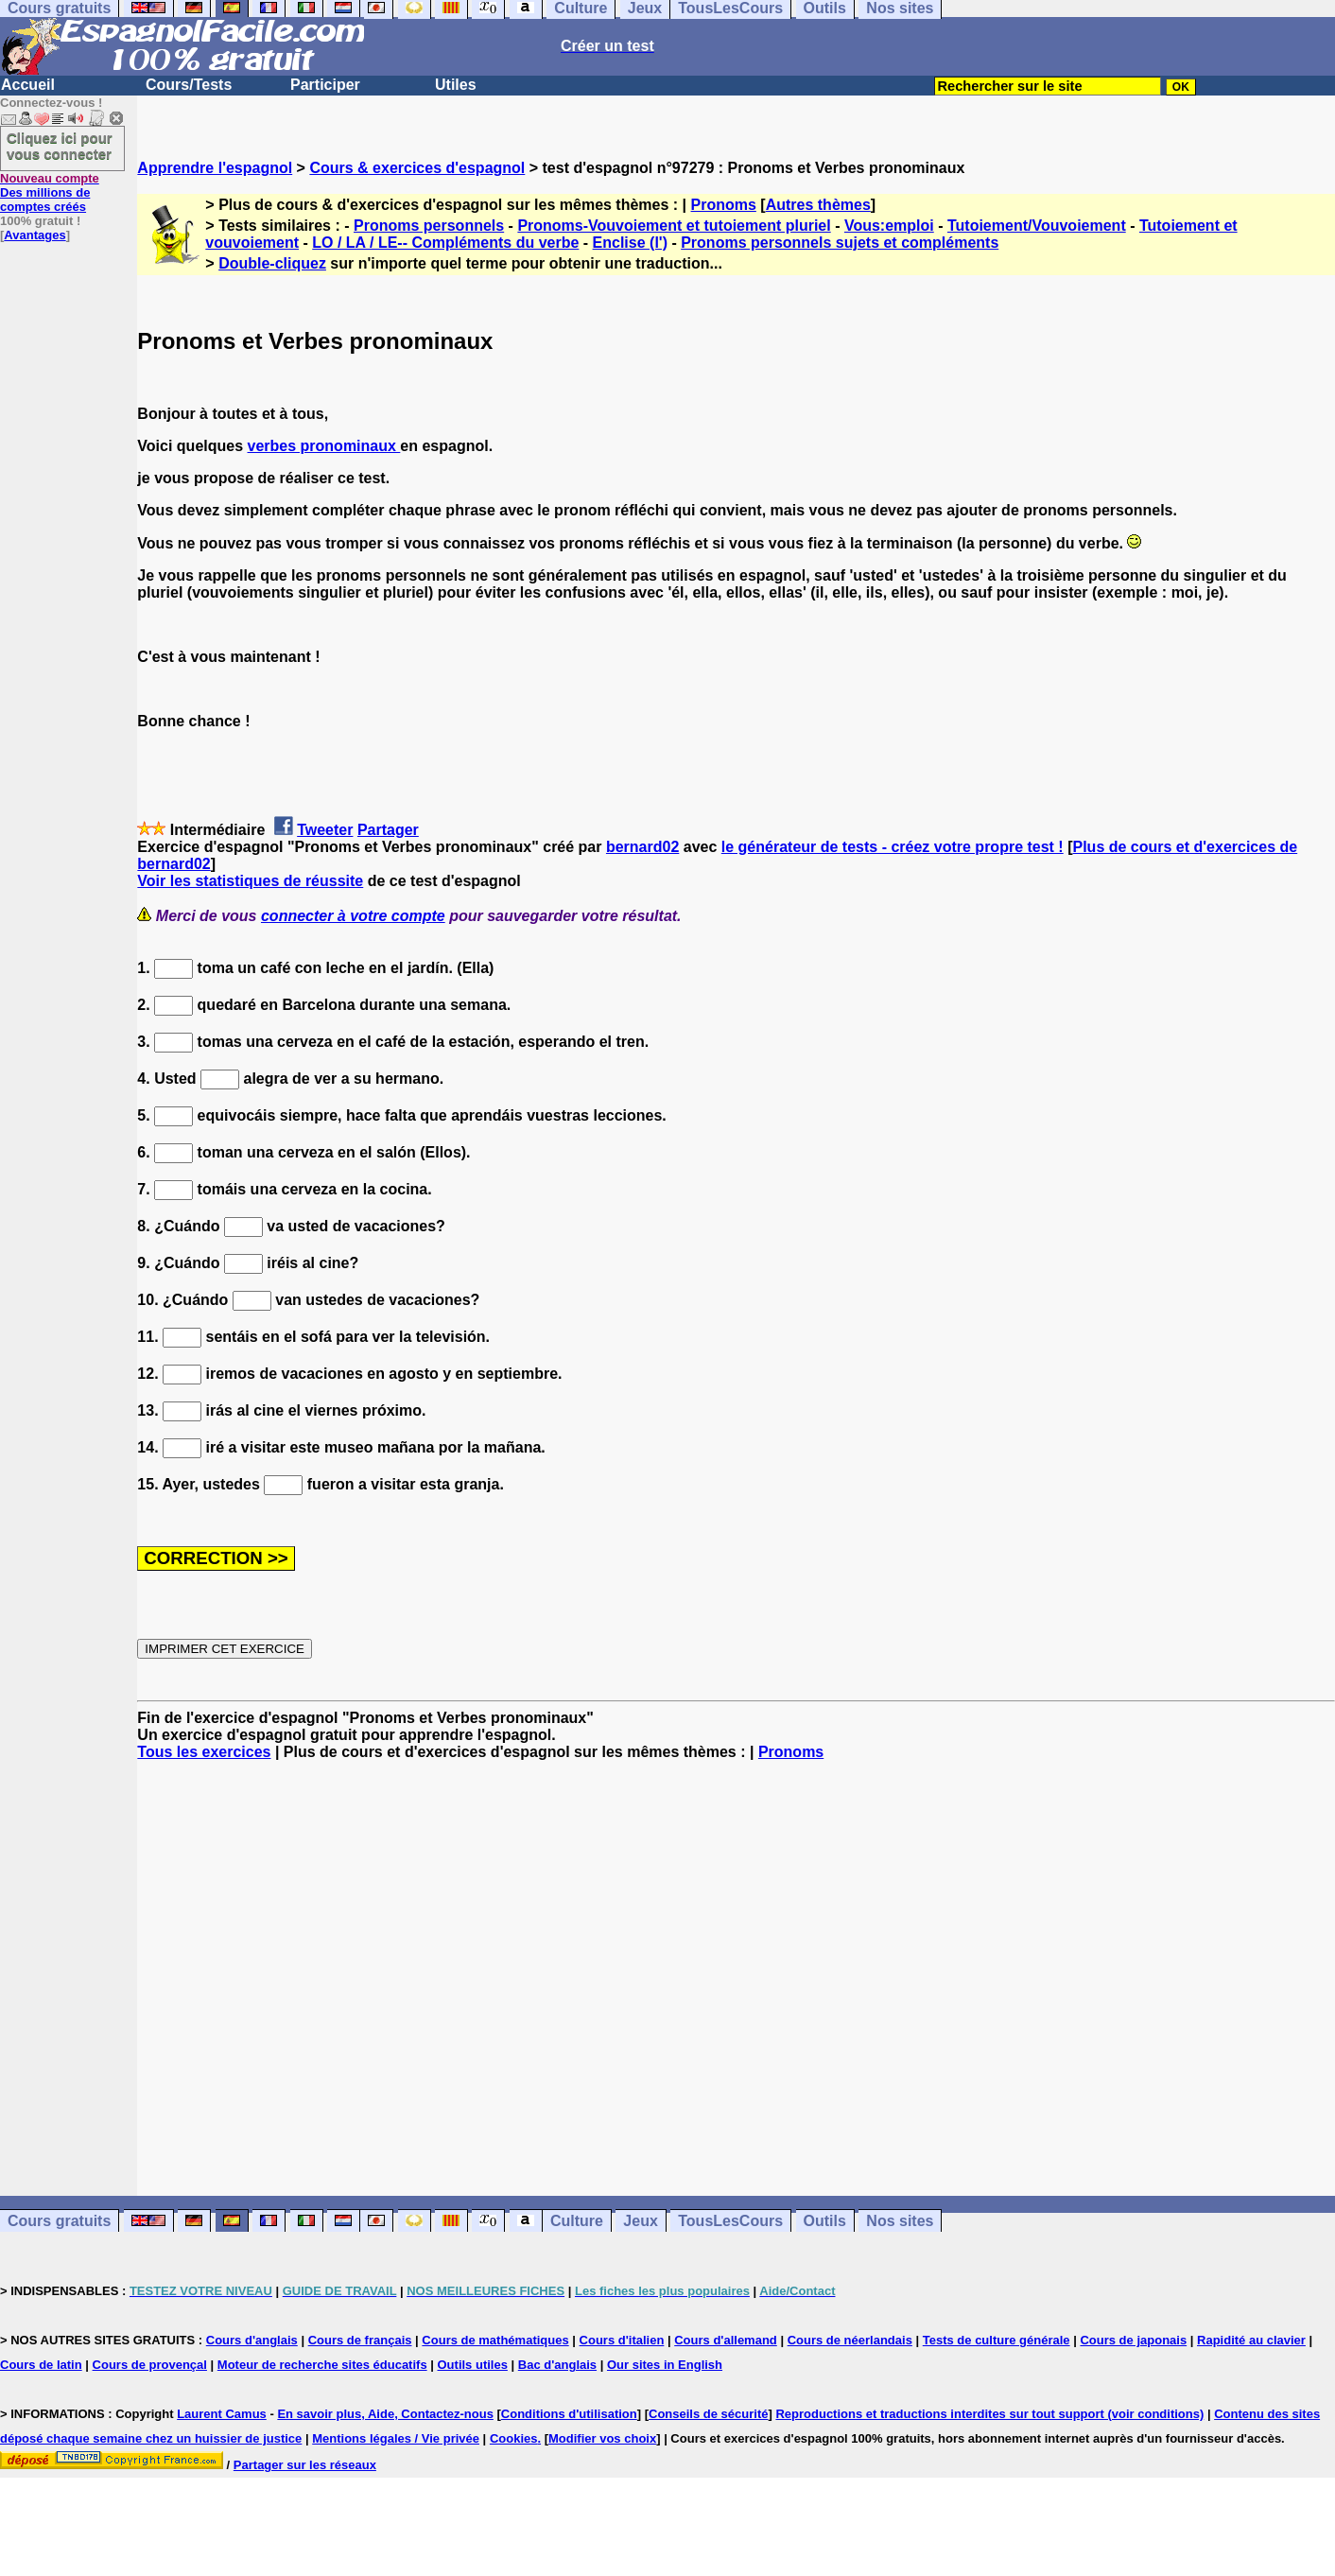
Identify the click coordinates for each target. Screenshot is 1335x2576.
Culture (576, 2221)
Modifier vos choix (602, 2438)
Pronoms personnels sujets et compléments (839, 243)
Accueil (28, 85)
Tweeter (325, 830)
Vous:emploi (889, 226)
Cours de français (360, 2340)
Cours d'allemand (725, 2340)
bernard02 (642, 847)
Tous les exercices (203, 1752)
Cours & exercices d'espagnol (417, 168)
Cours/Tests (189, 85)
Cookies (514, 2438)
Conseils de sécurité (708, 2414)
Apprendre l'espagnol (214, 168)
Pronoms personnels (429, 226)
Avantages (34, 235)
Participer (325, 85)
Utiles (456, 85)
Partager (388, 830)
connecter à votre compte (353, 916)
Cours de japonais (1133, 2340)
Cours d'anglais (252, 2340)
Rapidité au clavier (1251, 2340)
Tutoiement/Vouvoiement (1036, 226)
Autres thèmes (818, 205)
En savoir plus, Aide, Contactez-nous (385, 2414)
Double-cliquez (272, 263)
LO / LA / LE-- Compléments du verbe (445, 243)
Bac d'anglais (557, 2365)
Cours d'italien (622, 2340)
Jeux (640, 2221)
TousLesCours (730, 2221)
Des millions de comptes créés (49, 192)
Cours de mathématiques (495, 2340)
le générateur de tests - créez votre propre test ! (892, 847)
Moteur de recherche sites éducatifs (322, 2365)
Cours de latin (41, 2365)
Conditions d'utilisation (569, 2414)
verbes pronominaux (324, 446)
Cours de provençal (150, 2365)
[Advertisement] (736, 1978)
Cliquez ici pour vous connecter (60, 146)
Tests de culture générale (996, 2340)
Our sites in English (664, 2365)
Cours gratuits (59, 2221)
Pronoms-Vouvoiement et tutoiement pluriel (673, 226)
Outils (825, 2221)
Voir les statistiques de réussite (250, 881)
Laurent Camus (222, 2414)
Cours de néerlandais (850, 2340)
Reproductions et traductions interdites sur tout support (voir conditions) (989, 2414)
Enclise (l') (630, 243)
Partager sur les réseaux (305, 2465)
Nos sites (899, 2221)
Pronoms (723, 205)
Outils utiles (473, 2365)
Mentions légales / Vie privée (395, 2438)
